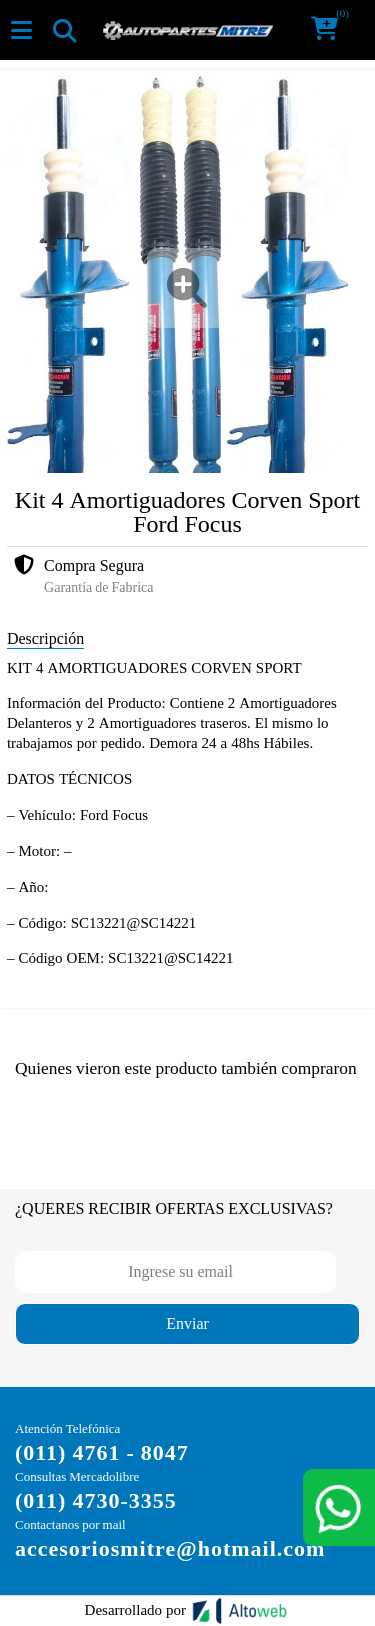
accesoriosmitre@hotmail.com (170, 1548)
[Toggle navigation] (64, 30)
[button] (331, 30)
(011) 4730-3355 (96, 1500)
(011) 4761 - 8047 (102, 1452)
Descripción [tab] (45, 638)
